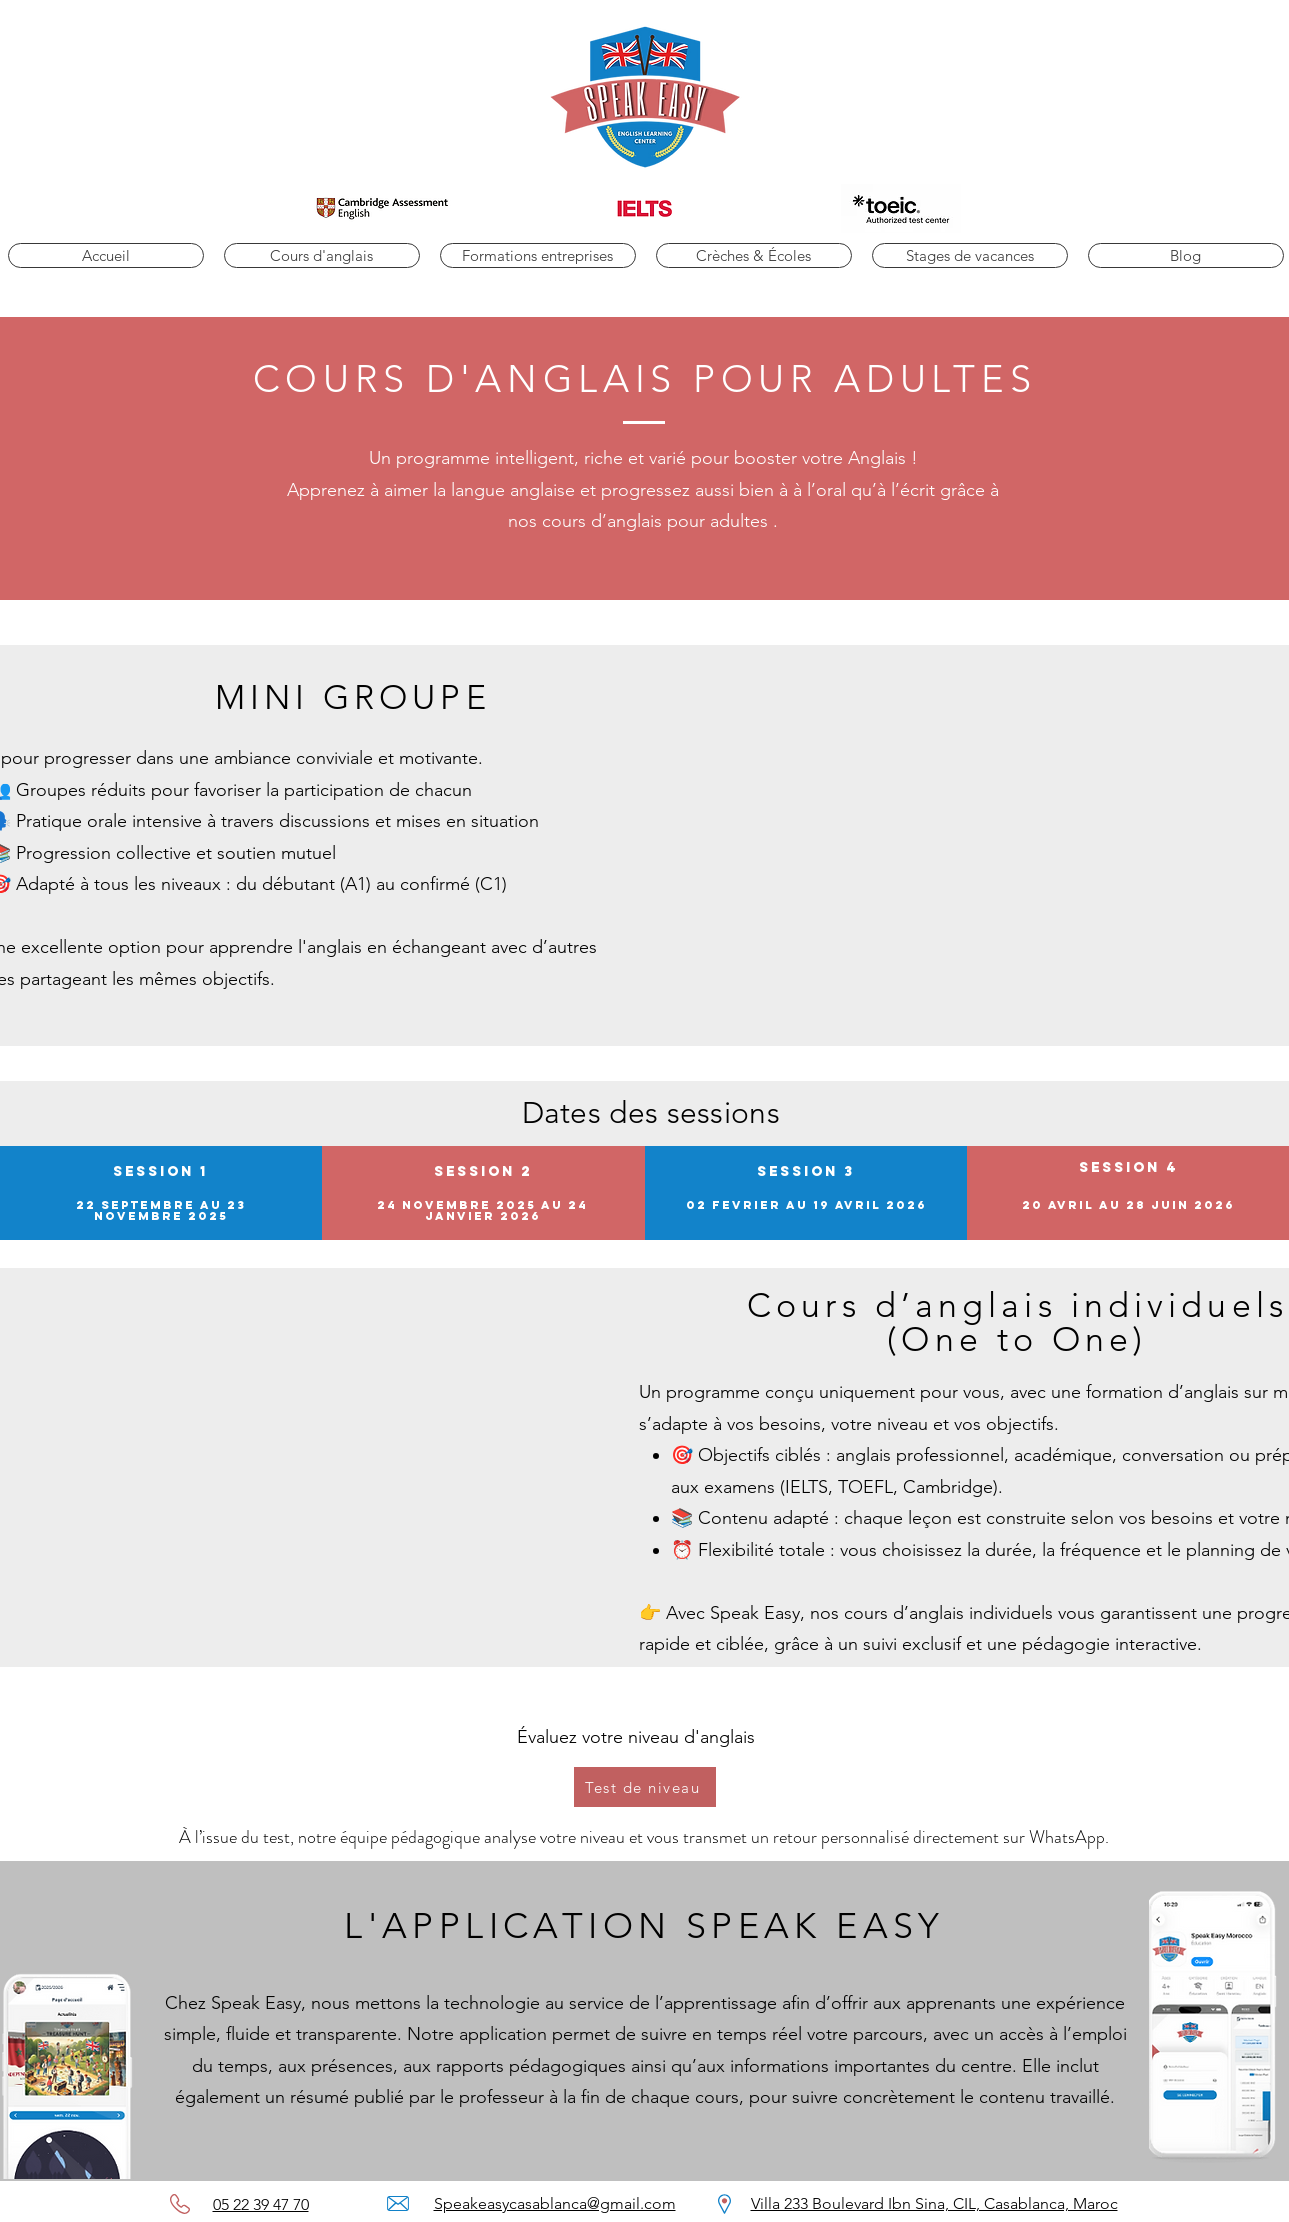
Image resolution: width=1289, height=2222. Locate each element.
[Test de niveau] (645, 1787)
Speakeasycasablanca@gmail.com (555, 2203)
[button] (322, 255)
